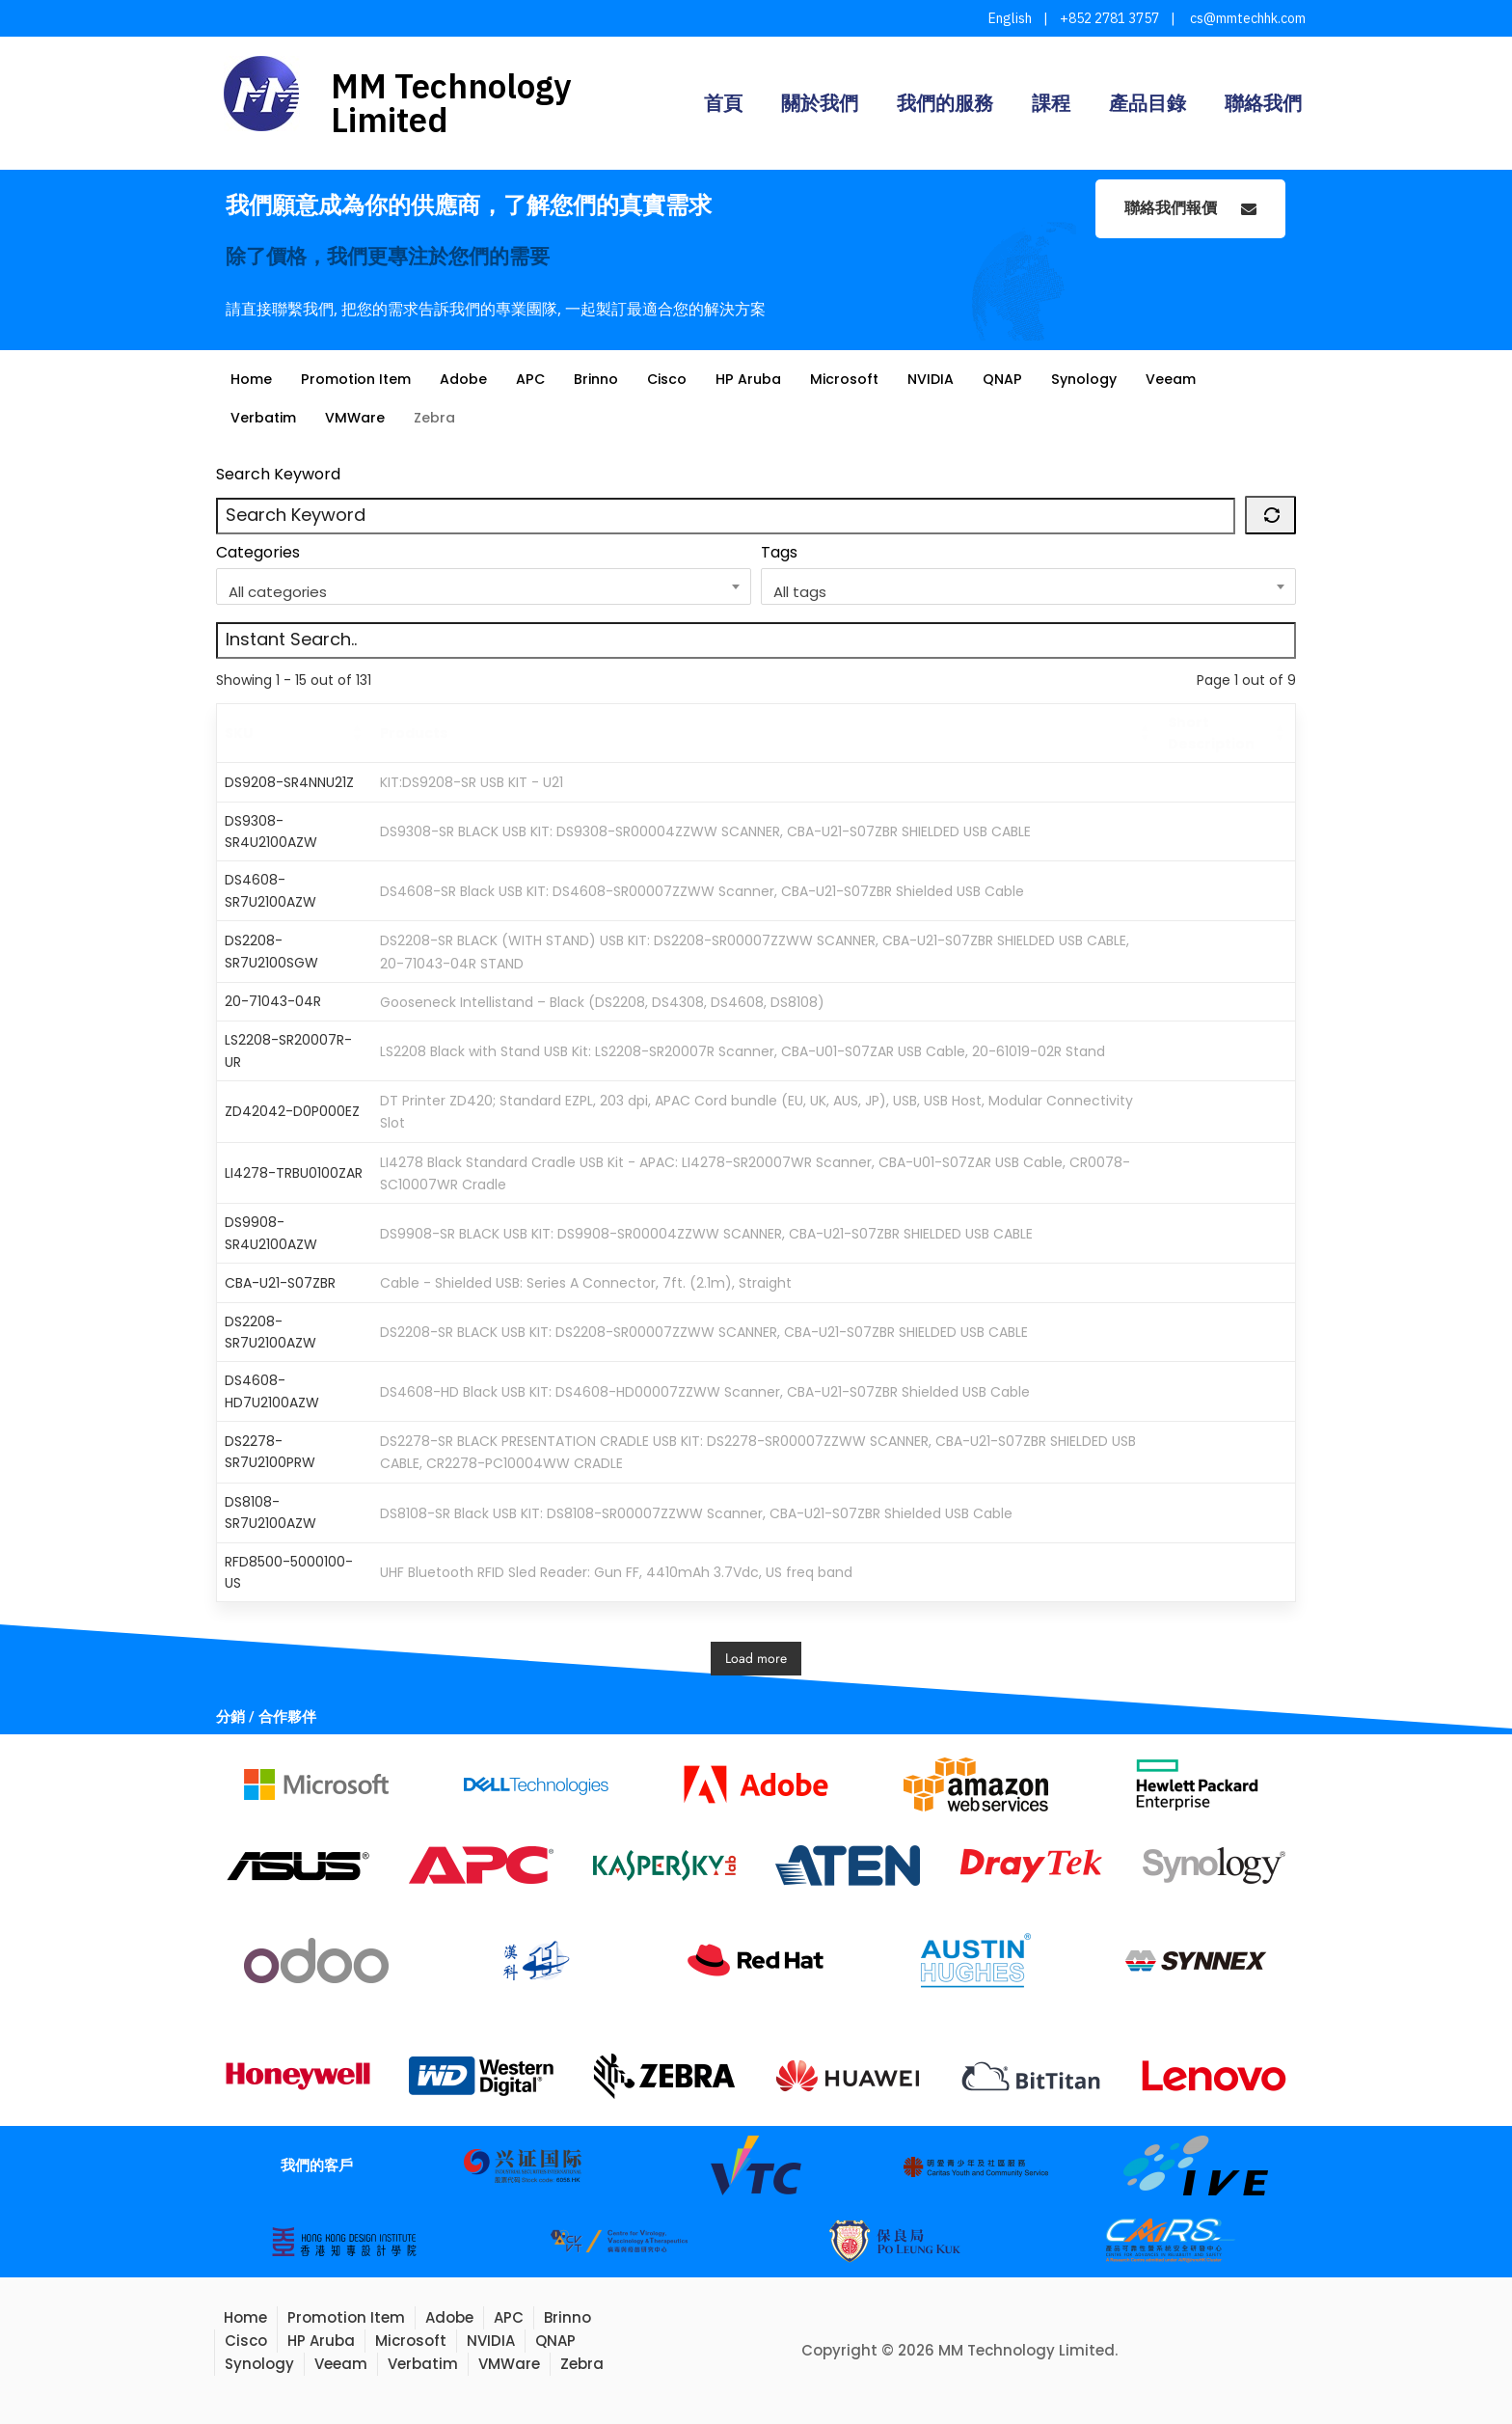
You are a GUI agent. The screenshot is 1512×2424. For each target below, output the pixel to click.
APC (541, 378)
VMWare (361, 417)
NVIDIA (954, 378)
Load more (756, 1658)
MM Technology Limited (451, 103)
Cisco (683, 378)
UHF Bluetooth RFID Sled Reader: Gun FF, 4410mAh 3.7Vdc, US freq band (616, 1572)
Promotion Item (361, 378)
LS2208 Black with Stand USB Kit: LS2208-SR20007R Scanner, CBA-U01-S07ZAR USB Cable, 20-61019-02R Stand (742, 1051)
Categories (258, 552)
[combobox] (483, 586)
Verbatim (265, 417)
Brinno (609, 378)
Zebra (442, 417)
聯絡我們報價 (1190, 208)
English (1010, 18)
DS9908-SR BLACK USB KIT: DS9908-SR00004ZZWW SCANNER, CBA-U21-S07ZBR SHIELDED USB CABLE (706, 1233)
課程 (1051, 103)
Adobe (473, 378)
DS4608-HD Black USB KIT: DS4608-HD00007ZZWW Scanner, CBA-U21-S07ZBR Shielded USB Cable (705, 1392)
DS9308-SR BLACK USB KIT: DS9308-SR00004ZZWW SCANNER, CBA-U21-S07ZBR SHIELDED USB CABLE (705, 831)
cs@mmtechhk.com (1246, 18)
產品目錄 (1147, 103)
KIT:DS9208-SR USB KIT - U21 (471, 782)
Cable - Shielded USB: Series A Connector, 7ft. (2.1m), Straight (586, 1283)
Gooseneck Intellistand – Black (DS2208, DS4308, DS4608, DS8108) (602, 1002)
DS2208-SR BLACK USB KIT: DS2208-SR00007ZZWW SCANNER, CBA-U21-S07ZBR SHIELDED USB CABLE (704, 1332)
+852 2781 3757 (1109, 18)
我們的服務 (945, 103)
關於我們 (819, 103)
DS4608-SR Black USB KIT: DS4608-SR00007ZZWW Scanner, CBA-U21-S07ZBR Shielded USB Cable (702, 891)
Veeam (1201, 378)
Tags (779, 552)
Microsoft (865, 378)
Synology (1111, 378)
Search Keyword (278, 474)
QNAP (1027, 378)
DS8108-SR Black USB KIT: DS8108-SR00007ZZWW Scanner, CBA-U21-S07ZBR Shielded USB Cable (696, 1512)
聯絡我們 (1263, 103)
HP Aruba (766, 378)
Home (252, 378)
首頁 (723, 103)
